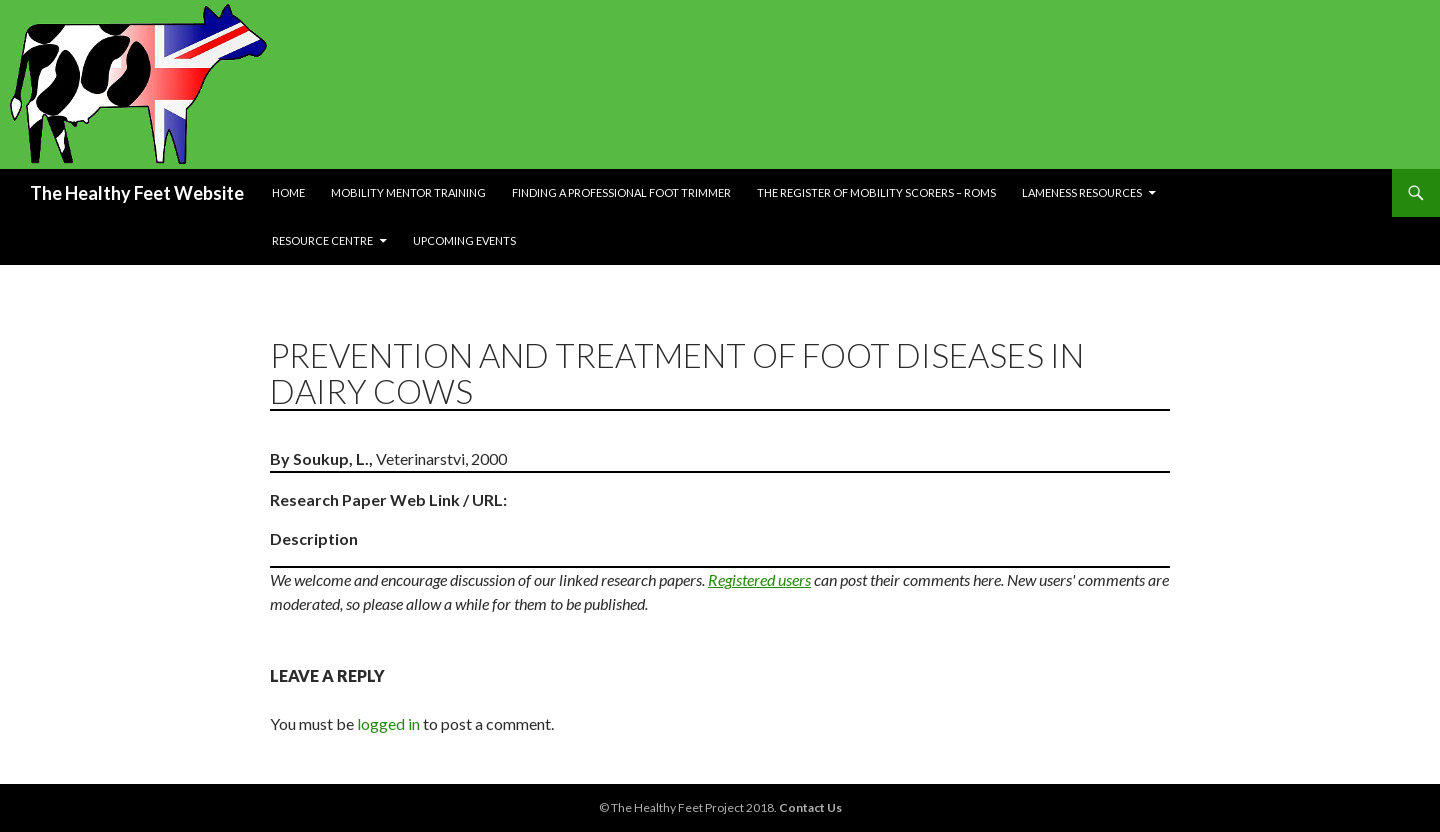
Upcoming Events (464, 240)
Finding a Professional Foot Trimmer (621, 192)
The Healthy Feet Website (137, 193)
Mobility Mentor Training (408, 192)
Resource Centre (322, 240)
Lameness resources (1082, 192)
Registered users (759, 579)
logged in (388, 723)
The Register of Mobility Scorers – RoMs (876, 192)
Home (288, 192)
